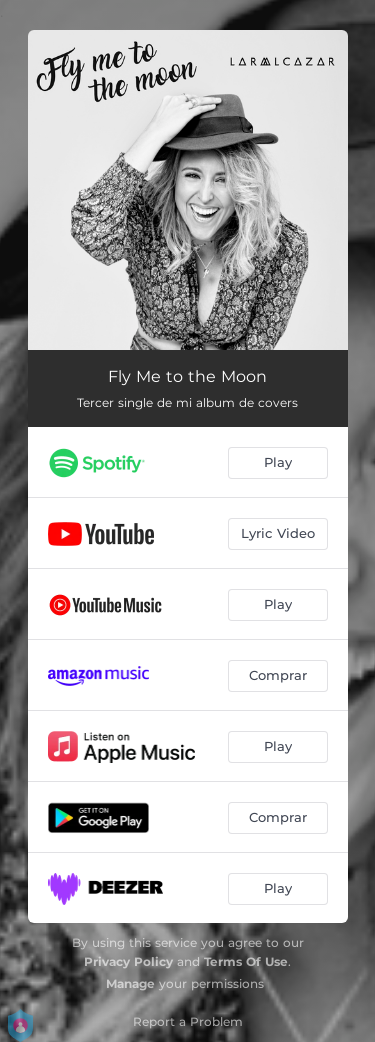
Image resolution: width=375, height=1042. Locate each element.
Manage (130, 983)
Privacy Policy (128, 961)
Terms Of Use (246, 961)
